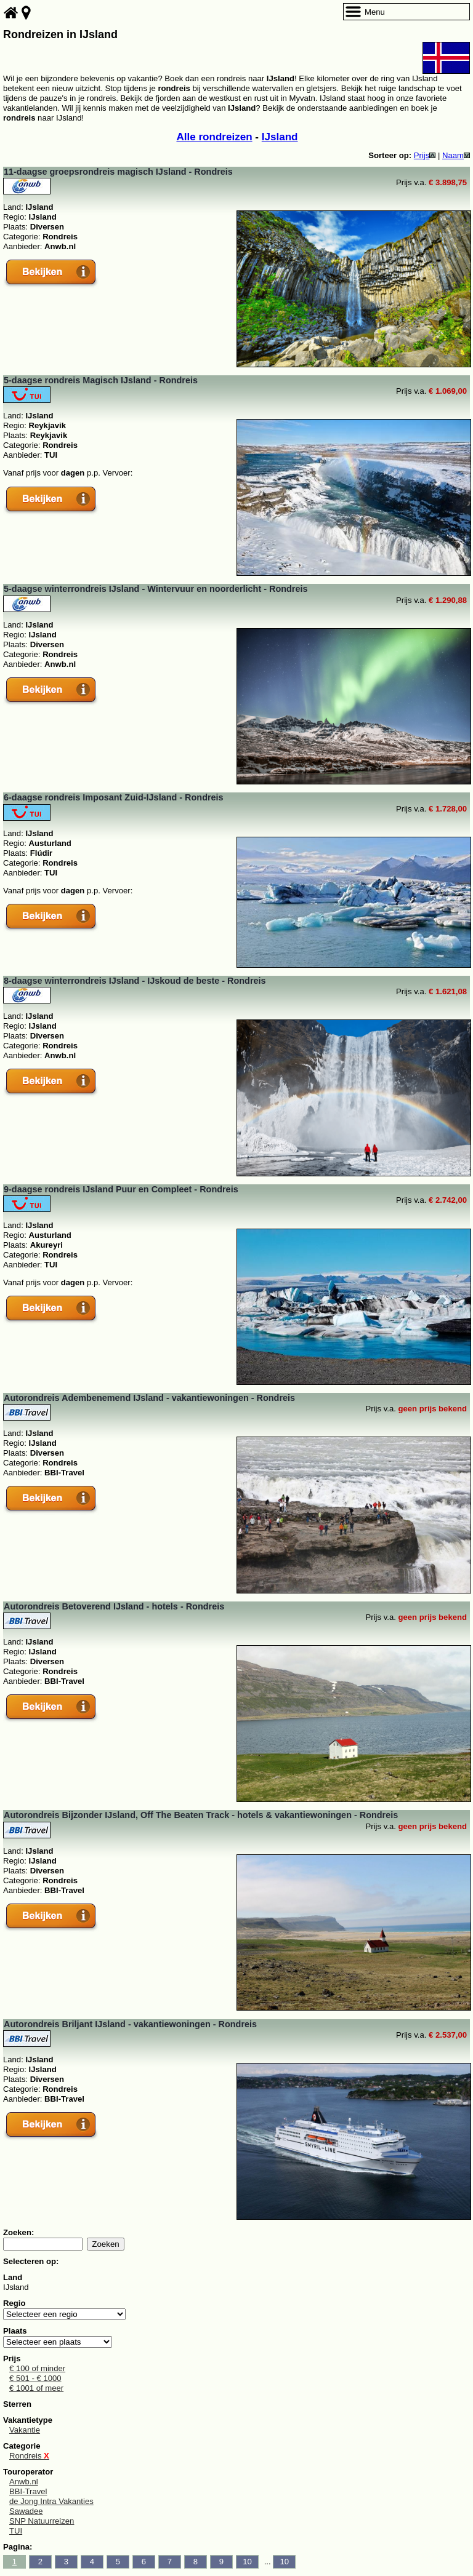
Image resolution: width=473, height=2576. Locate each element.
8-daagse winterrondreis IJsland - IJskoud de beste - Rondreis (135, 981)
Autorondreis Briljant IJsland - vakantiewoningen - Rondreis (130, 2024)
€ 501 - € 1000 (35, 2378)
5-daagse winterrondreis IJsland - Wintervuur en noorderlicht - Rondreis (156, 589)
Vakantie (24, 2429)
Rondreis (29, 2455)
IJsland (280, 137)
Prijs (425, 155)
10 (247, 2561)
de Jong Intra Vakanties (51, 2501)
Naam (456, 155)
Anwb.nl (23, 2481)
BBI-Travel (28, 2491)
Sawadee (26, 2511)
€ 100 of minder (37, 2368)
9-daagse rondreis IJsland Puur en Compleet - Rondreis (121, 1189)
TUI (15, 2530)
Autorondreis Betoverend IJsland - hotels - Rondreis (114, 1606)
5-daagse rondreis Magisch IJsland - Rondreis (101, 380)
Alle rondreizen (214, 137)
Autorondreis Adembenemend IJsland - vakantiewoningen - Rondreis (149, 1398)
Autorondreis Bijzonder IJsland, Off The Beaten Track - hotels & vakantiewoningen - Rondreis (201, 1815)
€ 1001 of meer (36, 2388)
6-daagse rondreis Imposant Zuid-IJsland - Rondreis (114, 797)
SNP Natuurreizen (41, 2521)
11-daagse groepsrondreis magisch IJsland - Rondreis (118, 172)
